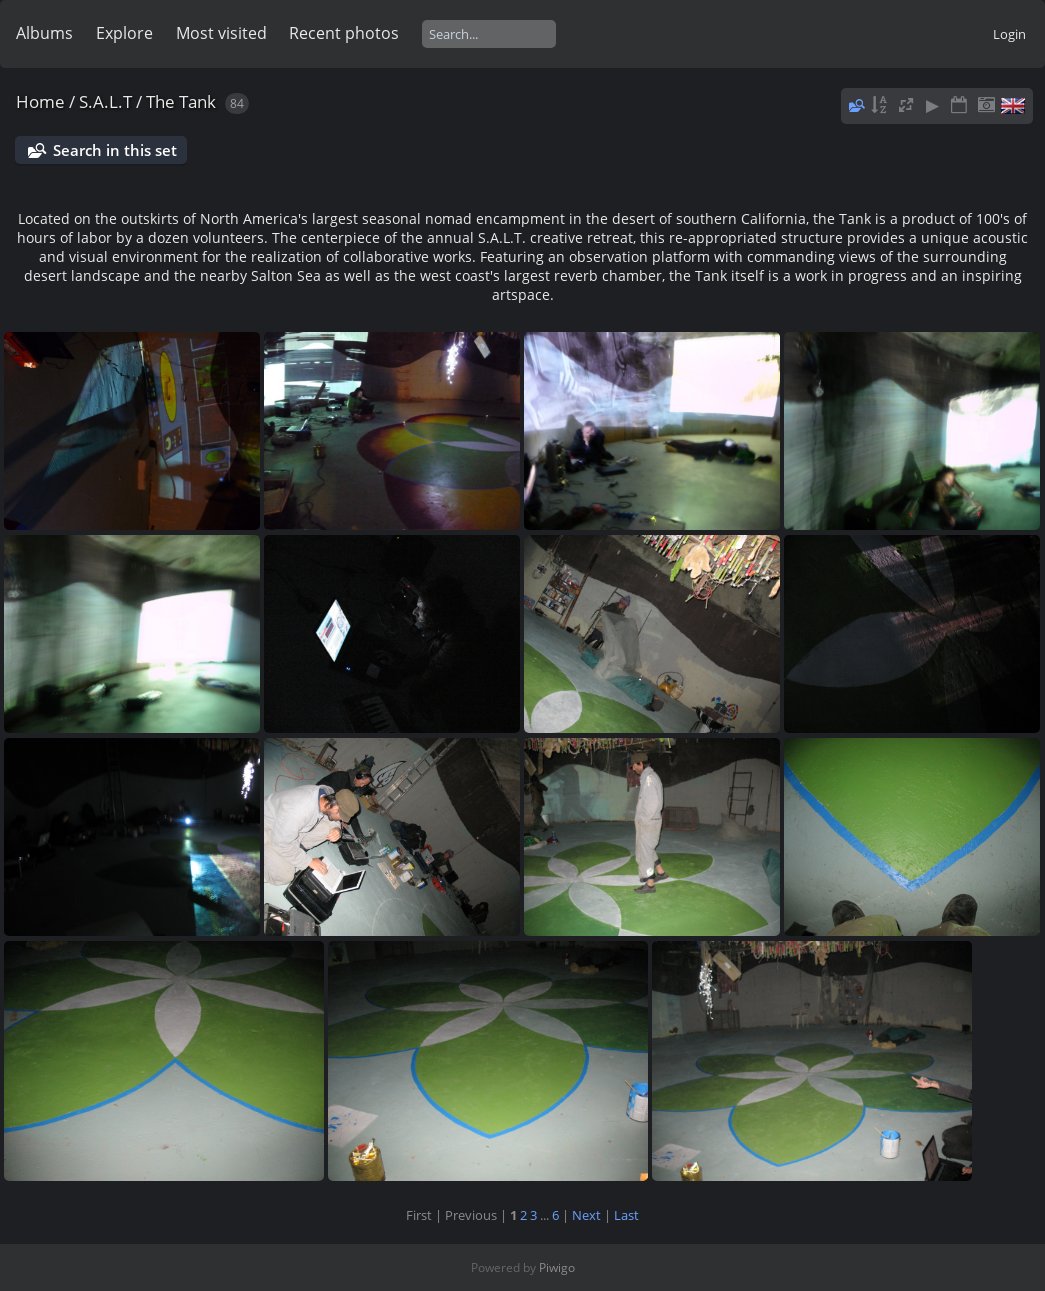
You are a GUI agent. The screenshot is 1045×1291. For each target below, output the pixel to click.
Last (626, 1215)
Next (586, 1215)
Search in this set (115, 150)
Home (40, 101)
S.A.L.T (105, 101)
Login (1009, 34)
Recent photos (344, 33)
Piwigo (557, 1267)
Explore (124, 33)
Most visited (221, 33)
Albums (44, 33)
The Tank (181, 101)
